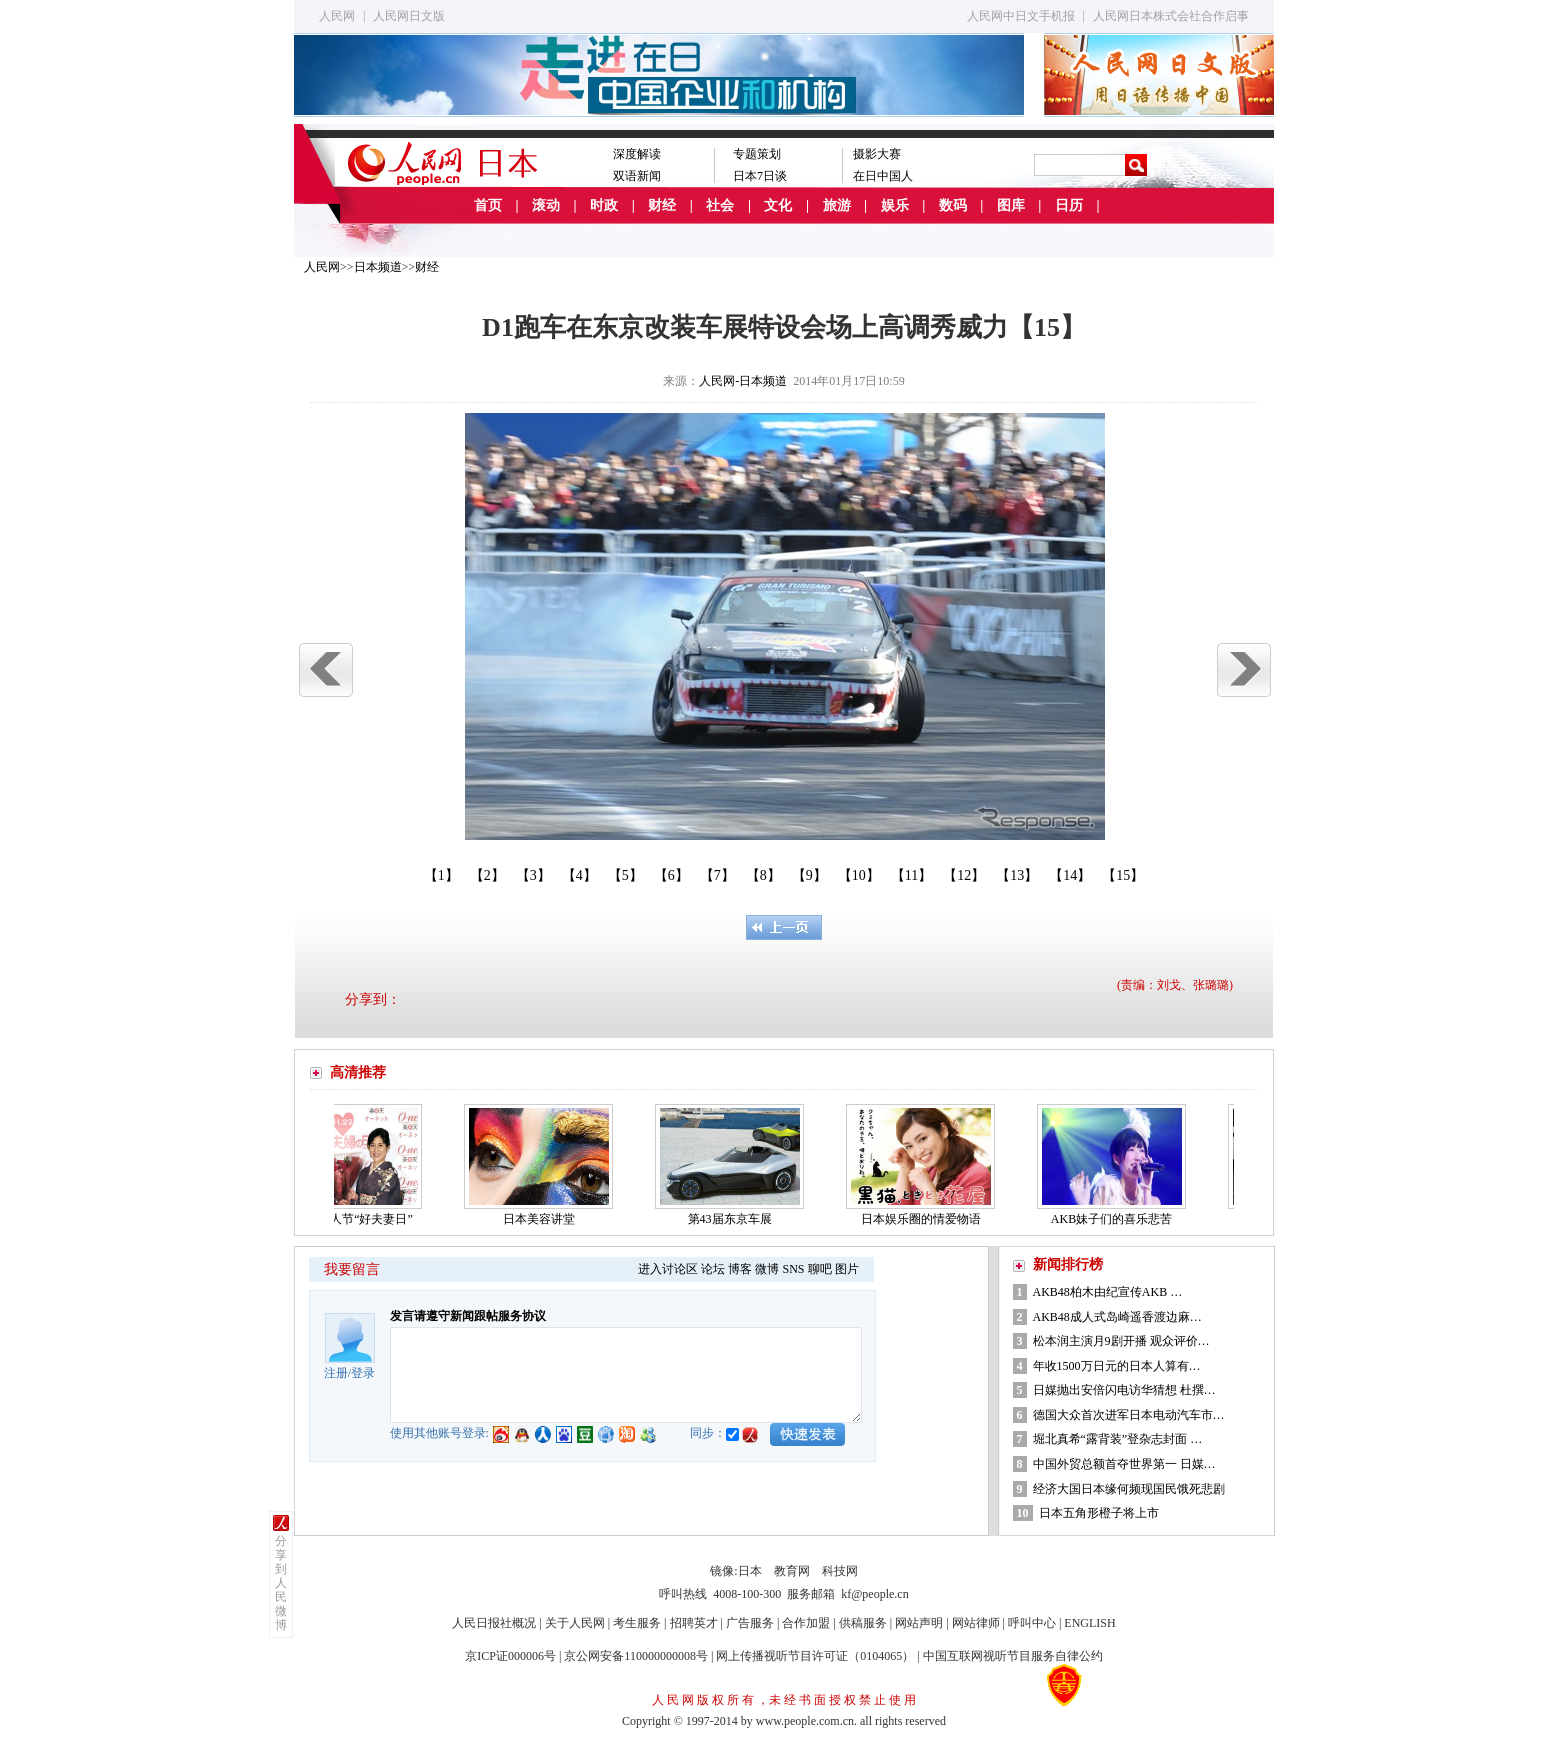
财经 (662, 205)
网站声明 (919, 1623)
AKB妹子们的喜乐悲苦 (1117, 1219)
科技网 (840, 1571)
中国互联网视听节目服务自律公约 (1013, 1656)
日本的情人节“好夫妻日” (353, 1219)
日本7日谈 (760, 176)
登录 (363, 1373)
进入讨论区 (668, 1269)
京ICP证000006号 (510, 1656)
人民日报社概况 (494, 1623)
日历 (1069, 205)
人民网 (337, 16)
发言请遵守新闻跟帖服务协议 (468, 1316)
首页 (488, 205)
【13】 (1017, 875)
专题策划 (757, 154)
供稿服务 (863, 1623)
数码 (953, 205)
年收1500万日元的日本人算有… (1117, 1366)
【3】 (533, 875)
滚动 (546, 205)
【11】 (911, 875)
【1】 (441, 875)
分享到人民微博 (281, 1583)
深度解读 (637, 154)
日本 (750, 1571)
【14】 (1070, 875)
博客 (740, 1269)
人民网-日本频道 (743, 381)
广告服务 (750, 1623)
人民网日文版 (409, 16)
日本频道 (378, 267)
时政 (604, 205)
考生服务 (637, 1623)
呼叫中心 (1032, 1623)
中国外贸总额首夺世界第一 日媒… (1124, 1464)
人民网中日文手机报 (1021, 16)
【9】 (809, 875)
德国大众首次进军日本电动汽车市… (1129, 1415)
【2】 (487, 875)
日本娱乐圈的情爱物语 (927, 1219)
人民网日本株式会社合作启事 (1171, 16)
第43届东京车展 (736, 1219)
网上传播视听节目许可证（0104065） (815, 1656)
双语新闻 (637, 176)
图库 (1011, 205)
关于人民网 (575, 1623)
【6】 (671, 875)
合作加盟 (806, 1623)
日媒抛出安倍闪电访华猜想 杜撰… (1124, 1390)
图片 (847, 1269)
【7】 (717, 875)
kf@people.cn (874, 1594)
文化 (778, 205)
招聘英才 (694, 1623)
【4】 (579, 875)
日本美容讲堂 (545, 1219)
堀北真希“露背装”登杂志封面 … (1118, 1439)
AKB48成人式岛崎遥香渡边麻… (1117, 1317)
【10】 (859, 875)
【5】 (625, 875)
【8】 (763, 875)
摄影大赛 (877, 154)
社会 (720, 205)
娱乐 (895, 205)
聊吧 (820, 1269)
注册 (336, 1373)
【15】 (1123, 875)
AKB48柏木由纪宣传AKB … (1108, 1292)
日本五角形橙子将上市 (1099, 1513)
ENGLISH (1089, 1623)
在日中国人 (883, 176)
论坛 (713, 1269)
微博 (767, 1269)
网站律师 (976, 1623)
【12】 (964, 875)
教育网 (792, 1571)
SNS (793, 1269)
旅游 (837, 205)
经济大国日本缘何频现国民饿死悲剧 (1129, 1489)
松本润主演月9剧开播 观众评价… (1121, 1341)
